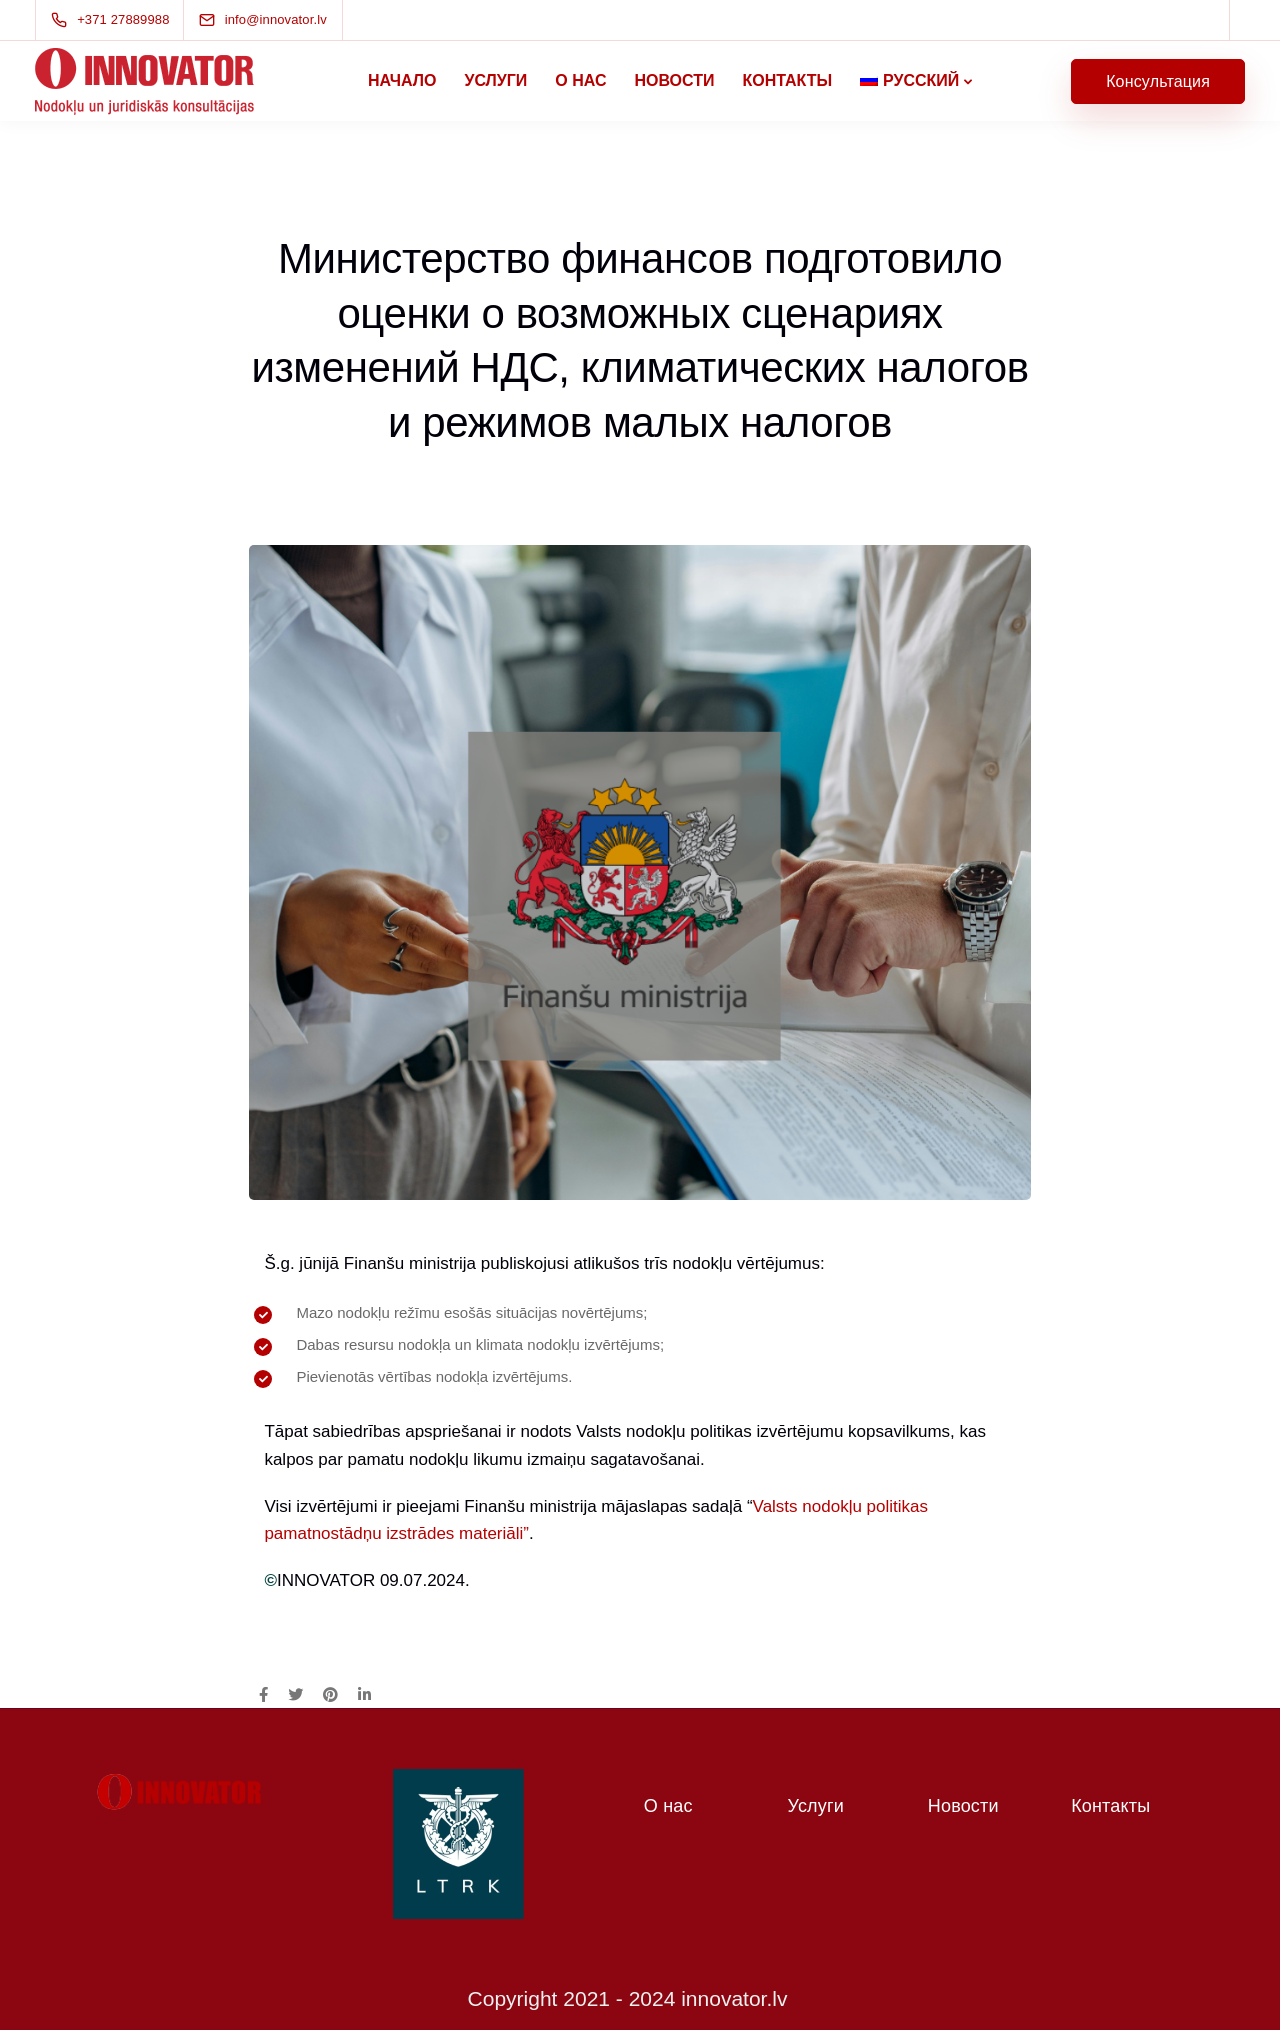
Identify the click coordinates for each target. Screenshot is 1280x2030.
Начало (402, 80)
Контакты (787, 80)
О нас (580, 80)
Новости (674, 80)
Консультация (1158, 81)
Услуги (495, 80)
